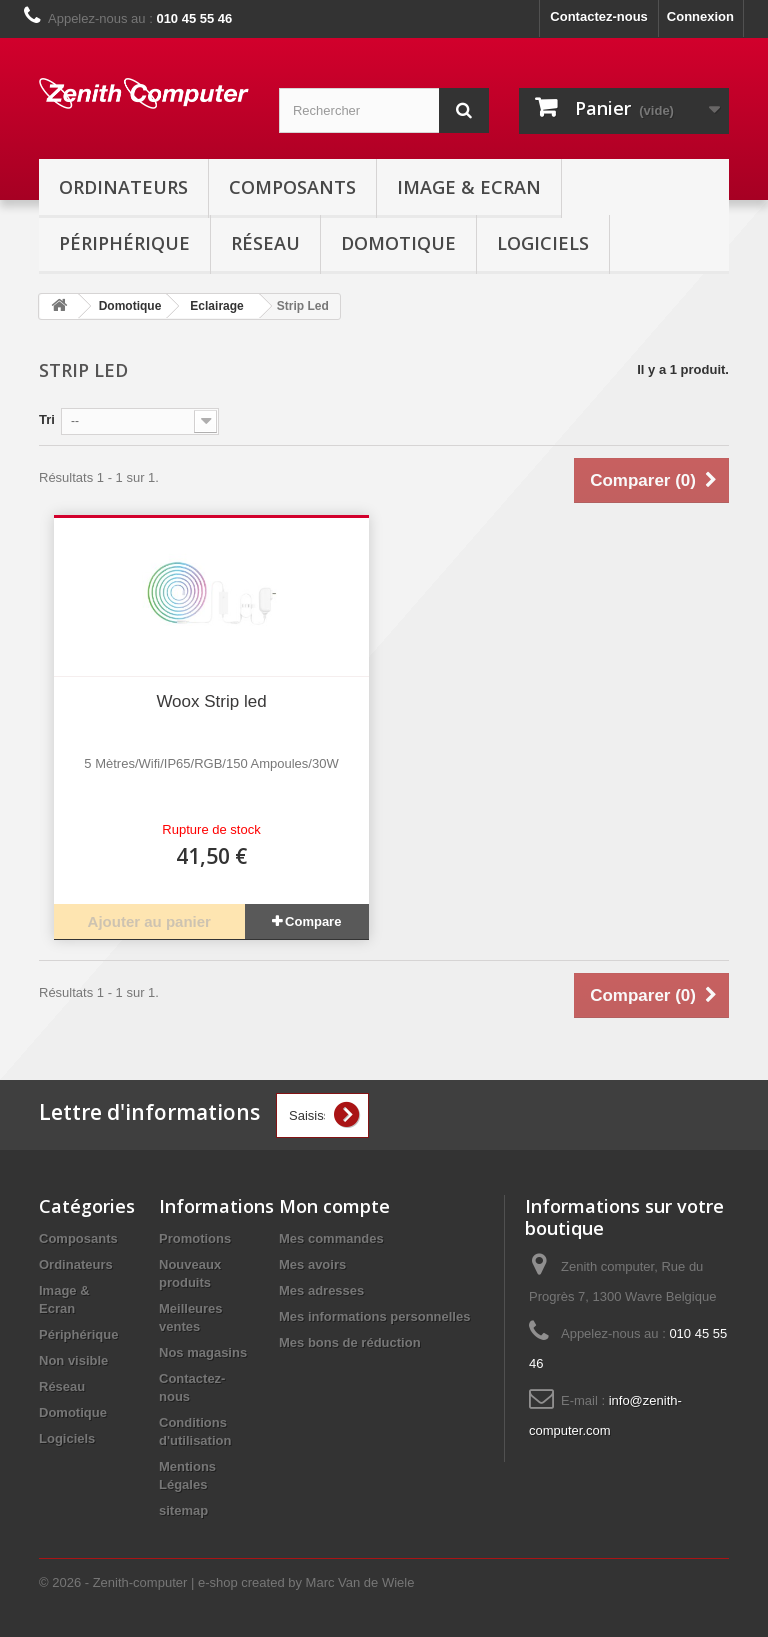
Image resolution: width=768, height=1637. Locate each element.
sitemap (183, 1510)
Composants (292, 187)
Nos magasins (203, 1352)
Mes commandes (331, 1238)
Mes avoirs (312, 1264)
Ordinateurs (123, 187)
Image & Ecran (469, 187)
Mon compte (334, 1206)
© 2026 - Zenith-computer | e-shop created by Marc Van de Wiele (226, 1582)
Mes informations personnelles (374, 1316)
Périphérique (124, 243)
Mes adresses (321, 1290)
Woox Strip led (211, 701)
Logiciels (543, 243)
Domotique (398, 243)
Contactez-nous (599, 16)
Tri (47, 419)
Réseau (265, 243)
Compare (313, 921)
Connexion (700, 16)
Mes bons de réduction (350, 1342)
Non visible (73, 1360)
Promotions (195, 1238)
